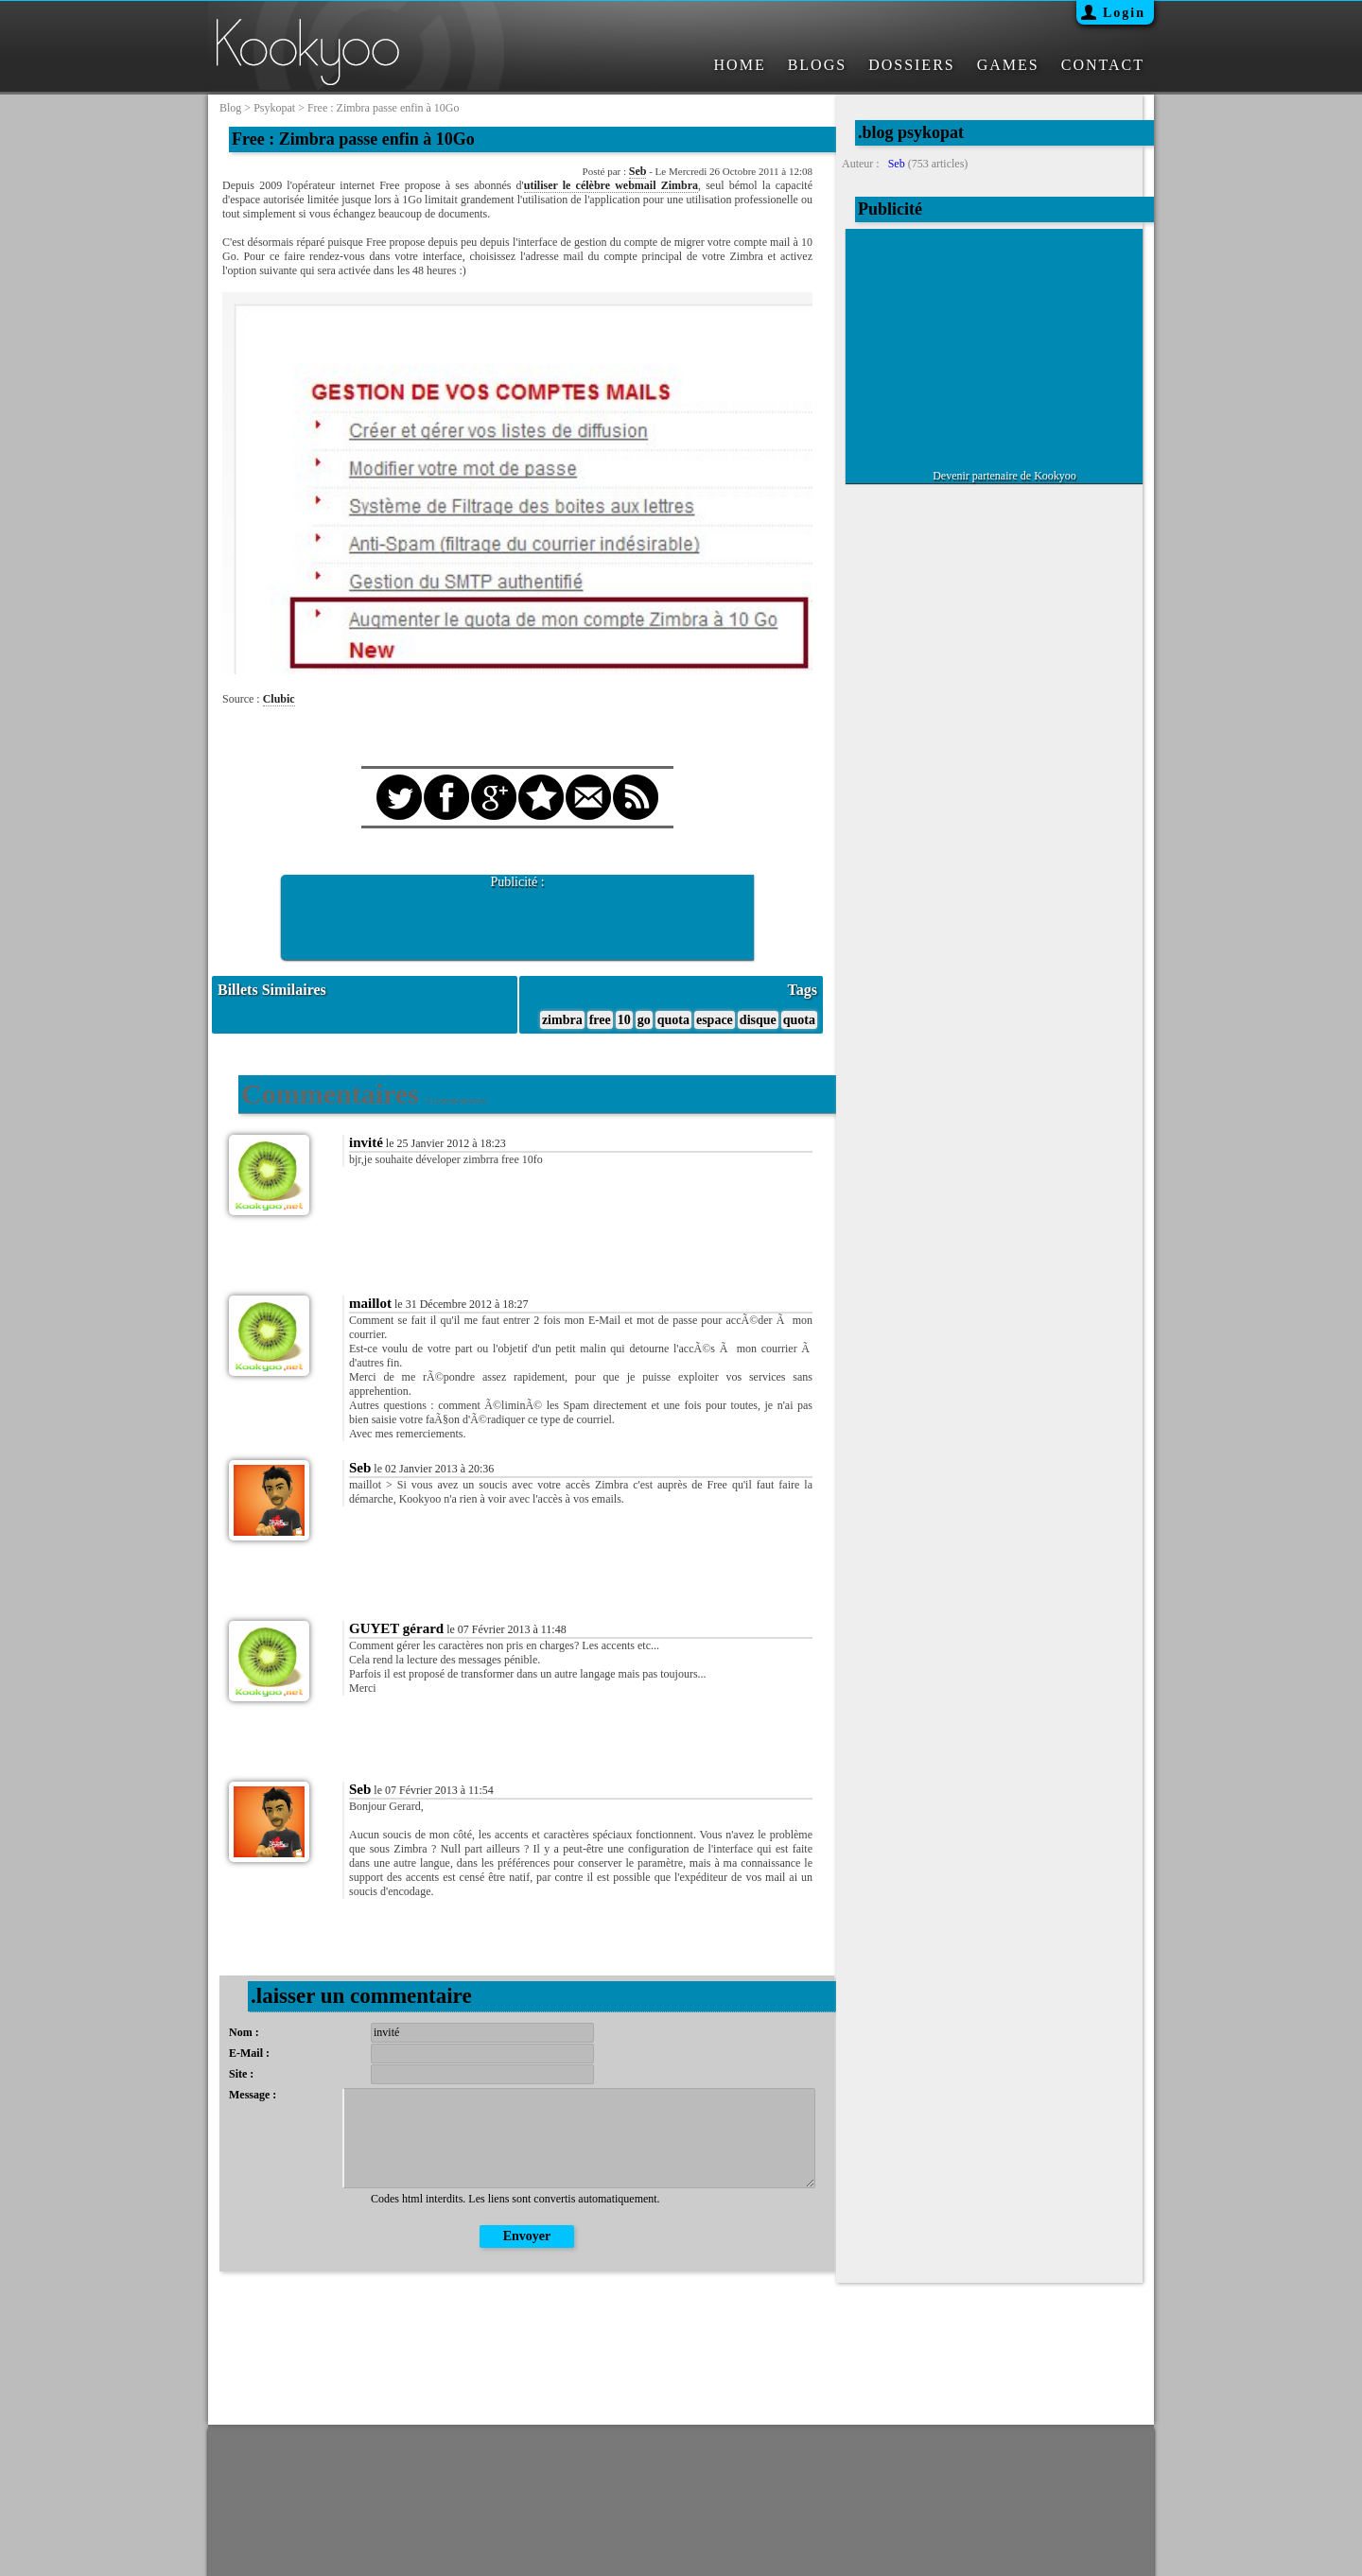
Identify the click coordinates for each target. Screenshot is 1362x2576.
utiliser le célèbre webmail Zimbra (611, 185)
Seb (638, 171)
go (644, 1020)
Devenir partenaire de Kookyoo (1004, 475)
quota (673, 1020)
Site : (241, 2073)
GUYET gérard (396, 1628)
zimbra (562, 1020)
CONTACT (1102, 65)
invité (366, 1142)
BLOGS (817, 65)
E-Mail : (249, 2053)
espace (714, 1020)
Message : (252, 2094)
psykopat (274, 107)
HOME (740, 65)
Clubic (279, 698)
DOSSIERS (911, 65)
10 (624, 1020)
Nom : (244, 2032)
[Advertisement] (517, 918)
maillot (370, 1303)
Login (1124, 13)
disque (758, 1020)
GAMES (1008, 65)
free (600, 1020)
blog (230, 107)
